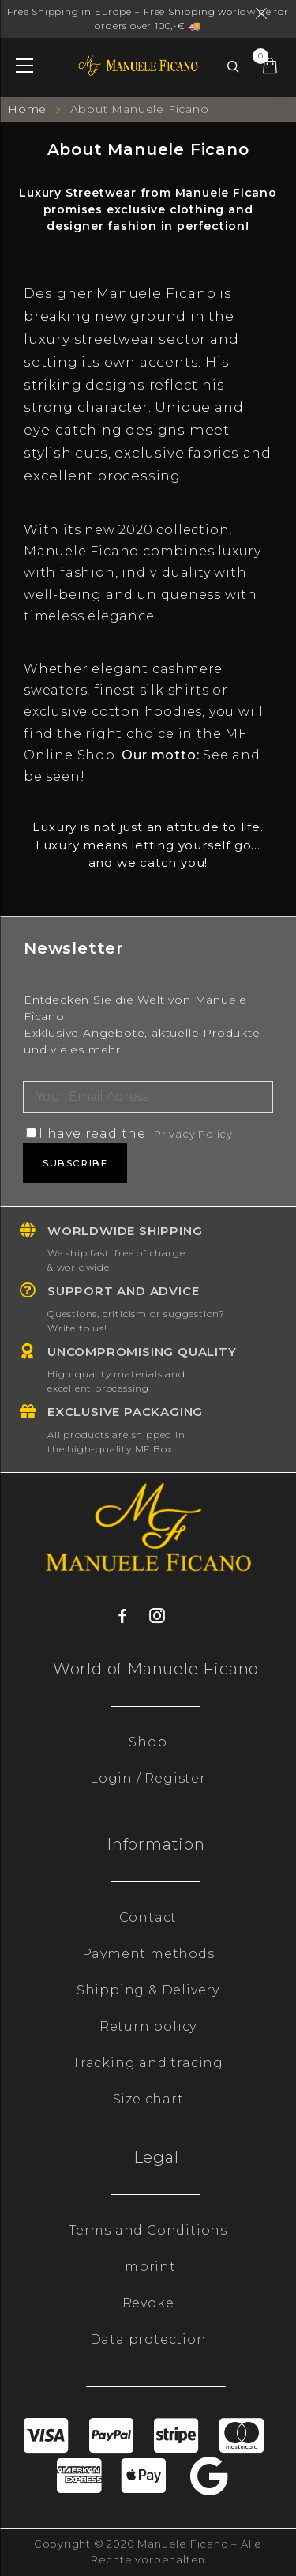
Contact (148, 1917)
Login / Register (148, 1778)
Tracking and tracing (148, 2062)
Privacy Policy (193, 1134)
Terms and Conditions (148, 2230)
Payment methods (148, 1953)
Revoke (148, 2302)
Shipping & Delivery (148, 1990)
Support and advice (123, 1290)
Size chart (148, 2099)
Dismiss (263, 13)
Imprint (148, 2266)
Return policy (148, 2026)
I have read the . (133, 1133)
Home (29, 109)
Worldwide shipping (124, 1230)
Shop (148, 1741)
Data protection (148, 2339)
